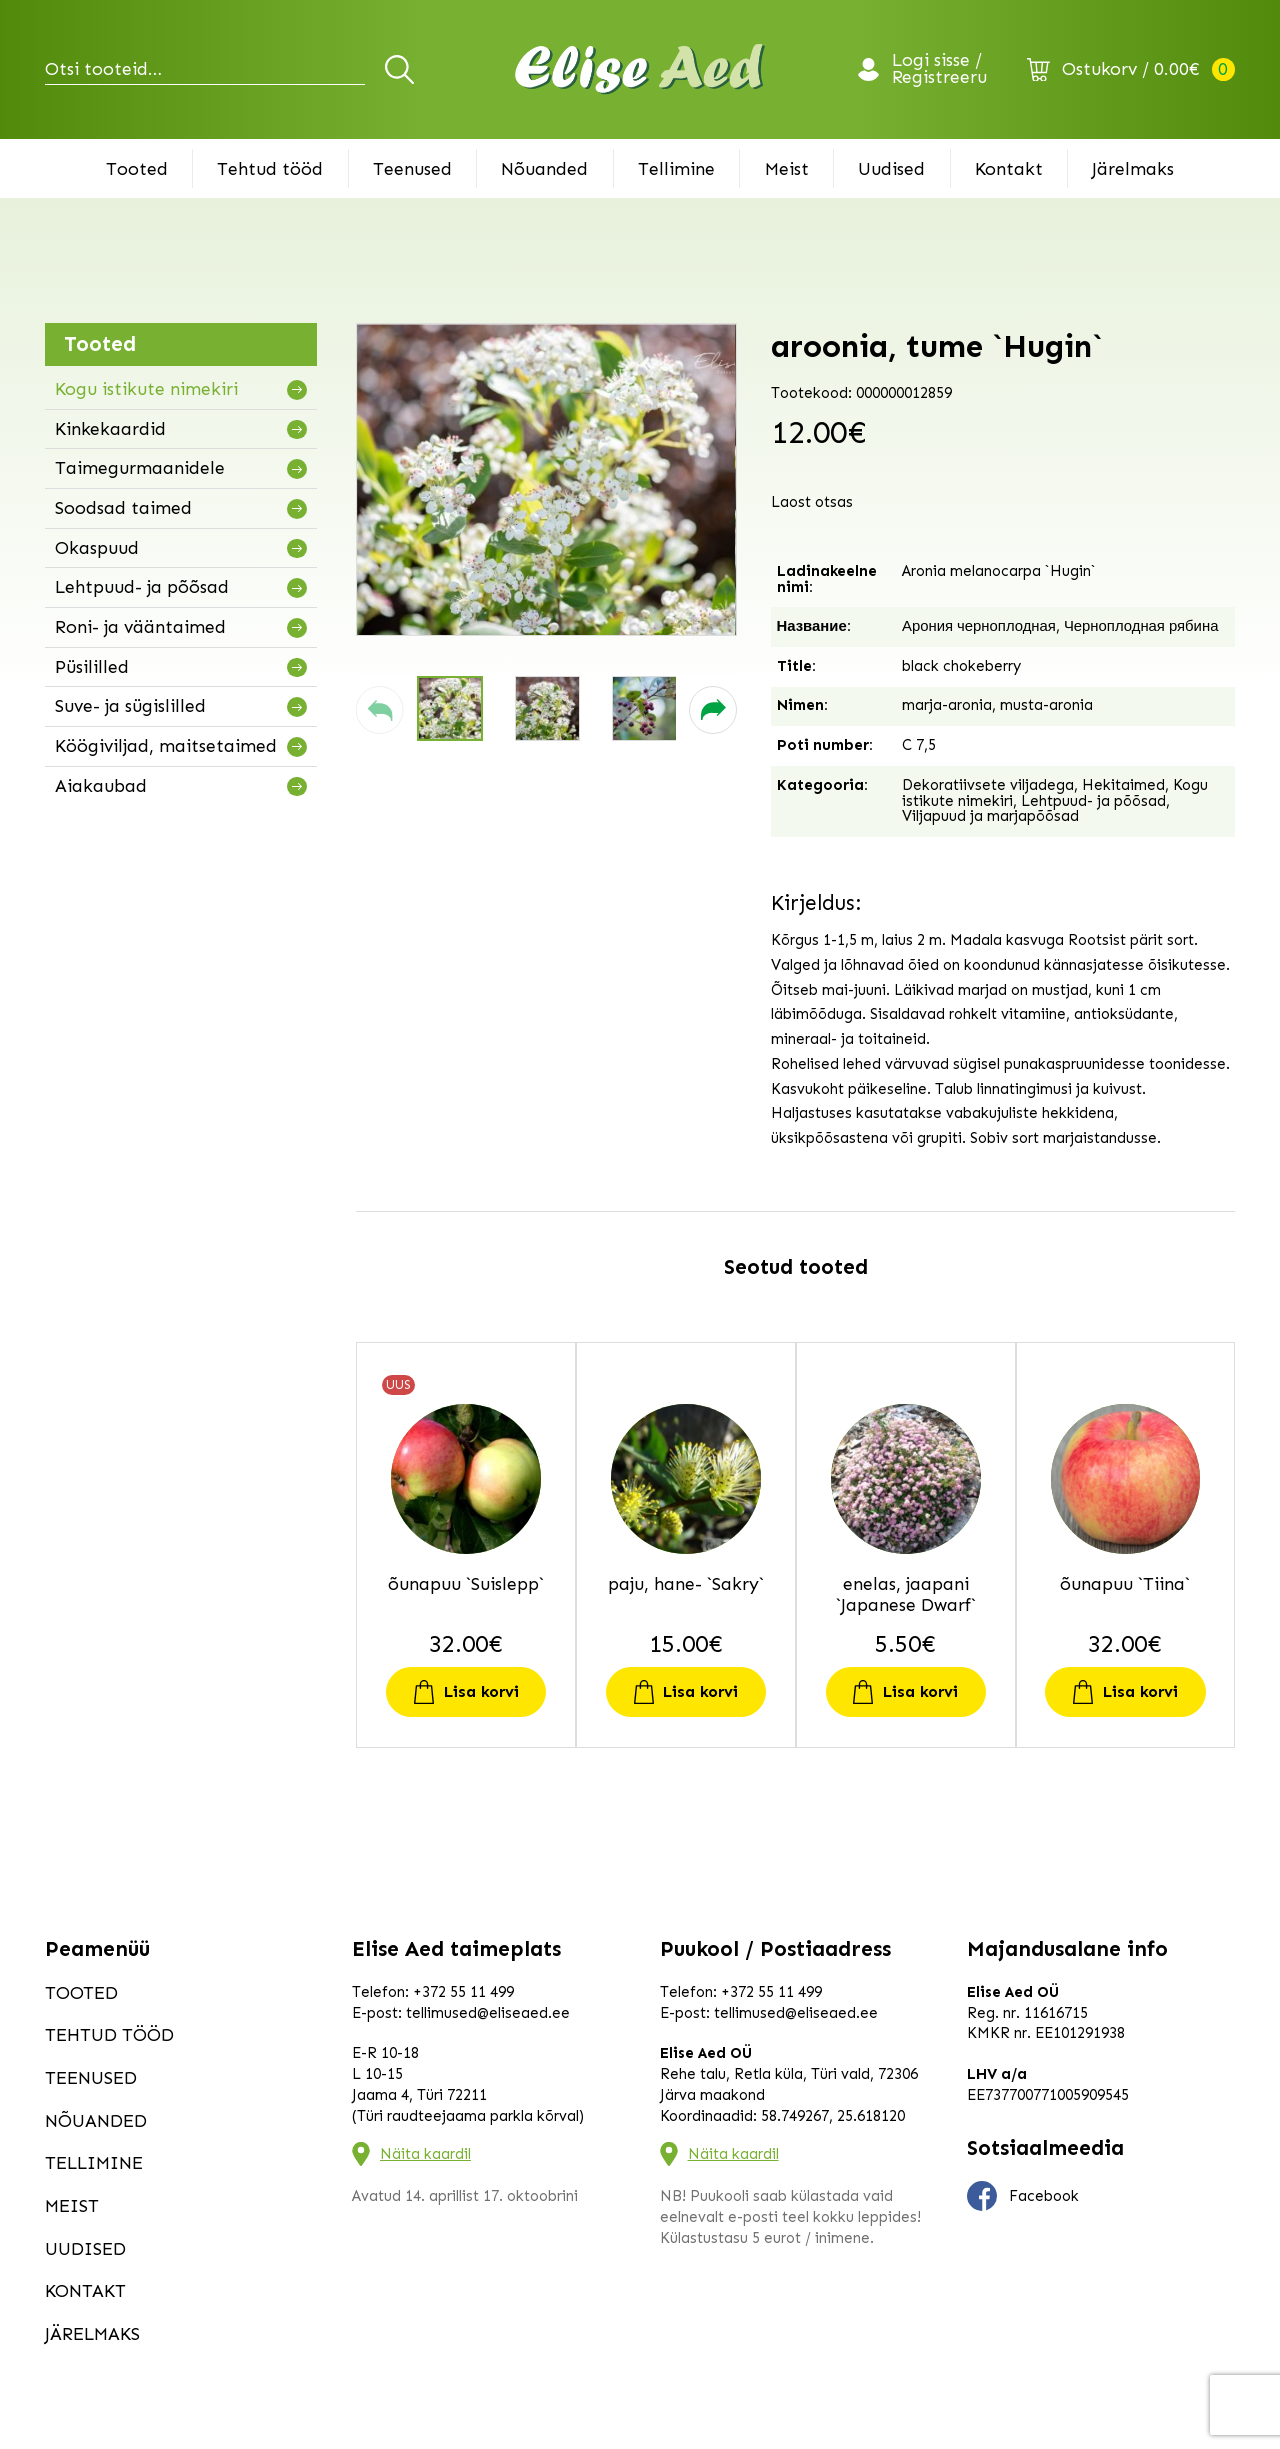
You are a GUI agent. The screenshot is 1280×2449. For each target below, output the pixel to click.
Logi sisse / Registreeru (939, 70)
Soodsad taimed (123, 508)
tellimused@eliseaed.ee (488, 2013)
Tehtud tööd (270, 169)
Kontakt (1009, 169)
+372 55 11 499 (463, 1992)
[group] (546, 479)
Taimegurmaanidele (140, 468)
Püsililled (92, 667)
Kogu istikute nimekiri (146, 389)
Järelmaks (1133, 169)
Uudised (891, 169)
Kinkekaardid (110, 429)
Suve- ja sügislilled (130, 706)
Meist (787, 169)
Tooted (137, 169)
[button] (380, 710)
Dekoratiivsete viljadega (988, 785)
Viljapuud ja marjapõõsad (990, 816)
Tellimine (676, 169)
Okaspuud (97, 548)
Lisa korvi (481, 1691)
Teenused (412, 169)
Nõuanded (544, 169)
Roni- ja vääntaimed (140, 627)
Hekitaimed (1123, 785)
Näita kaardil (425, 2154)
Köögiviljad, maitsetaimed (166, 746)
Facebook (1023, 2196)
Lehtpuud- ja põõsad (142, 587)
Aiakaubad (101, 786)
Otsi (402, 69)
